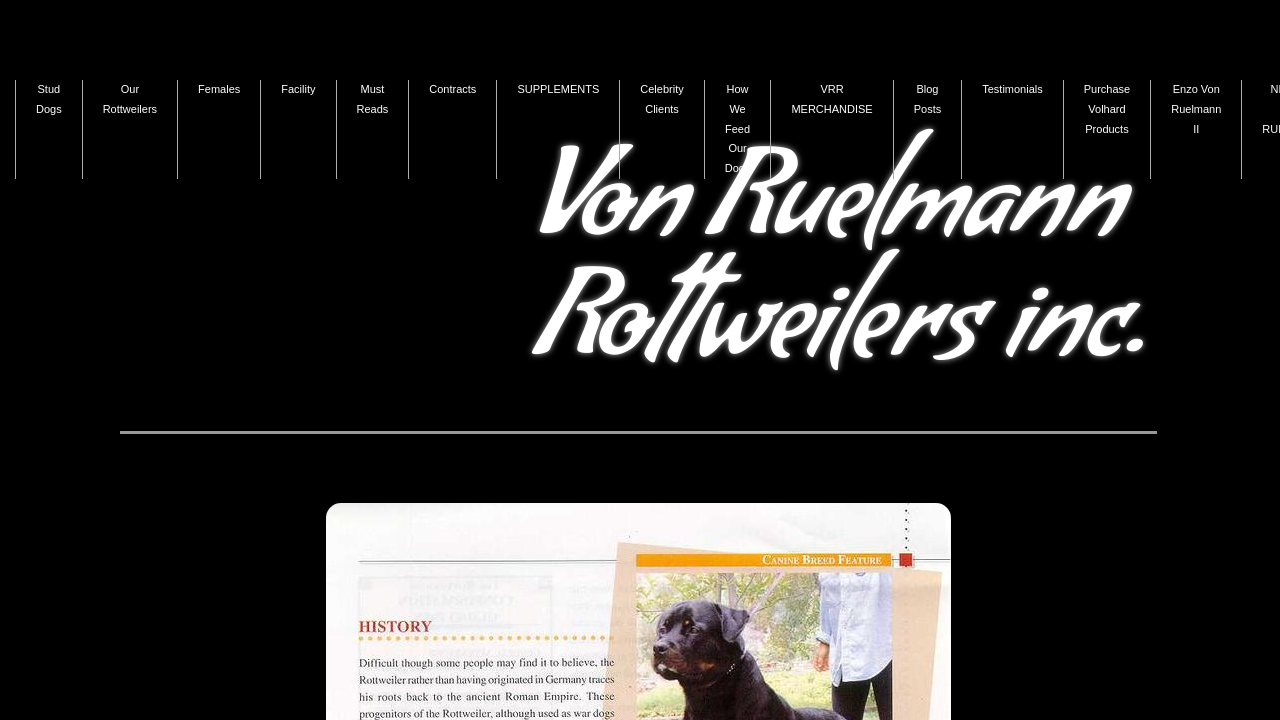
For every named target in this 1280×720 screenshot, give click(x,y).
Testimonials (1012, 89)
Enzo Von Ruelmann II (1196, 109)
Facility (298, 89)
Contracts (452, 89)
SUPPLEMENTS (558, 89)
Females (219, 89)
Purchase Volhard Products (1107, 109)
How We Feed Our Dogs (738, 128)
